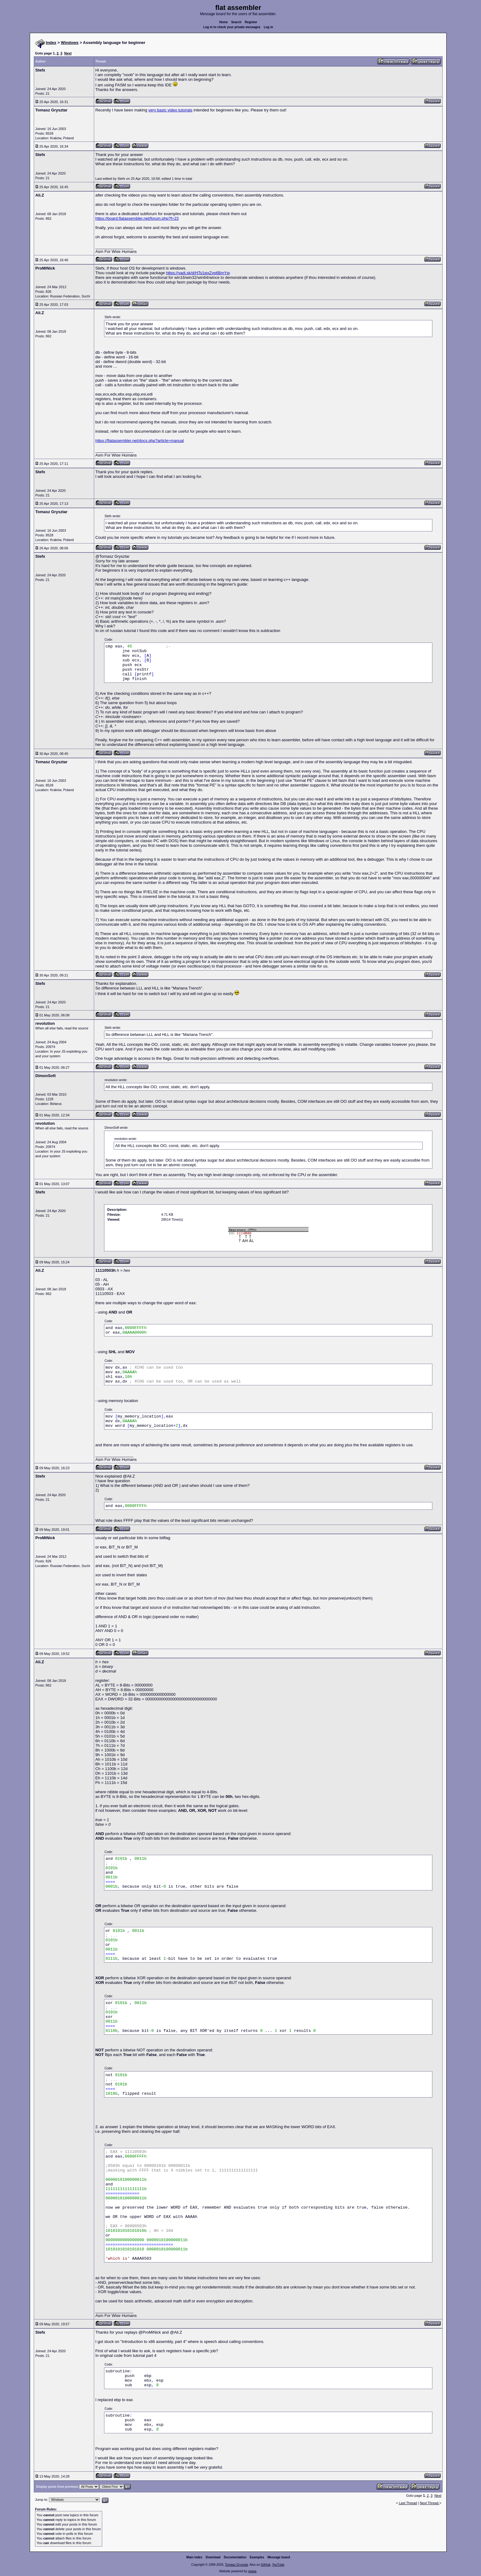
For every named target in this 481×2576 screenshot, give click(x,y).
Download (213, 2557)
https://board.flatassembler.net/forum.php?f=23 (137, 218)
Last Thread (408, 2503)
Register (251, 22)
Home (223, 22)
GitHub (265, 2564)
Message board (279, 2557)
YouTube (278, 2564)
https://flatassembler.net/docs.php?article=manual (139, 440)
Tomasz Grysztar (236, 2564)
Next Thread (429, 2503)
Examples (257, 2557)
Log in (268, 27)
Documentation (235, 2557)
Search (236, 22)
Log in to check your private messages (231, 27)
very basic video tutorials (170, 110)
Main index (194, 2557)
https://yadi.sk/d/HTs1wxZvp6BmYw (198, 273)
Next (68, 53)
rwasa (252, 2571)
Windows (70, 42)
